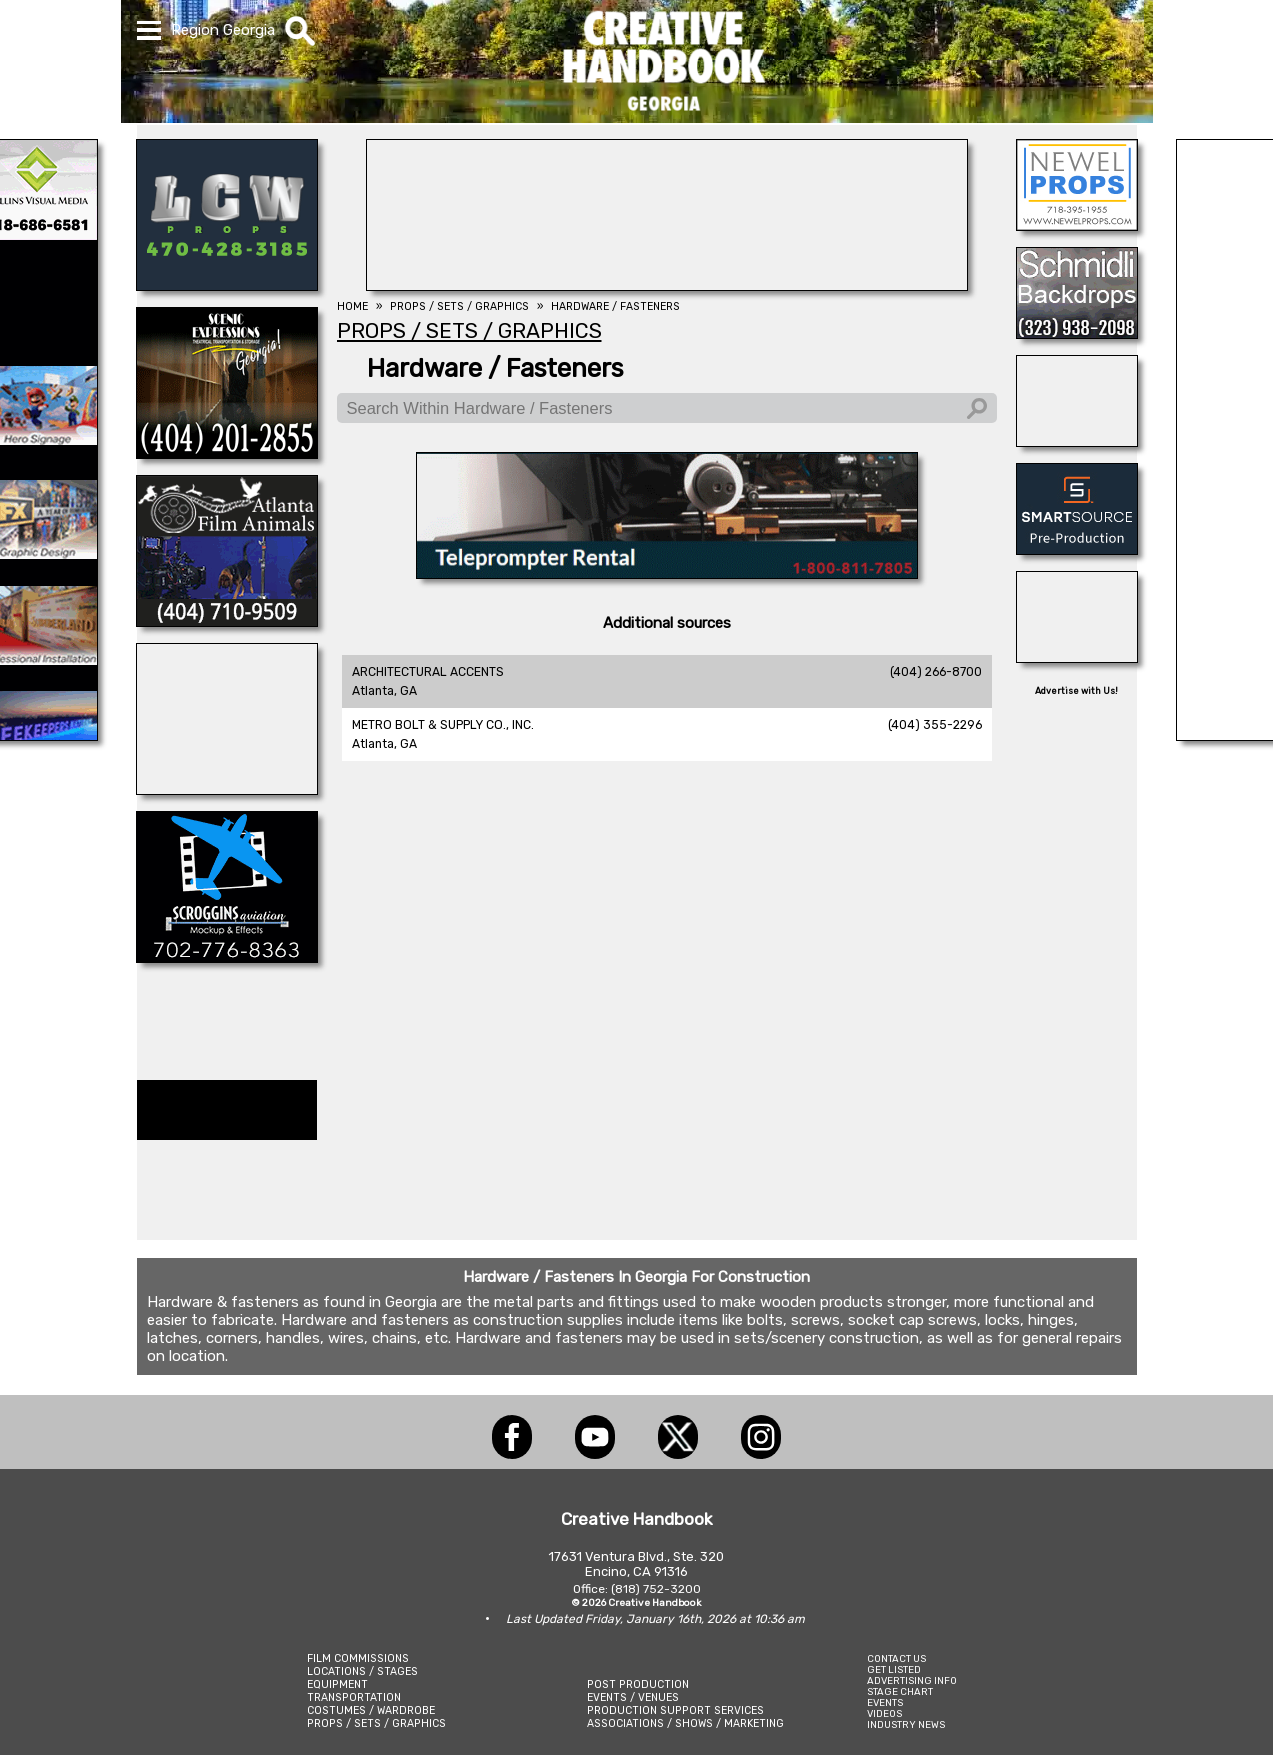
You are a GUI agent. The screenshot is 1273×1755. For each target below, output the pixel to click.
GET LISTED (894, 1669)
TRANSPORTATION (354, 1697)
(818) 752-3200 (656, 1589)
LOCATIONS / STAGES (362, 1671)
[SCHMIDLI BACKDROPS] (1077, 333)
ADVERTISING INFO (912, 1680)
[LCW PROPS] (227, 285)
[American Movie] (667, 573)
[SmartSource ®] (1077, 549)
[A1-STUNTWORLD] (1077, 441)
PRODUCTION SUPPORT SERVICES (675, 1710)
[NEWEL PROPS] (1077, 225)
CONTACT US (896, 1658)
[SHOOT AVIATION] (667, 285)
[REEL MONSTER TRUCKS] (1077, 657)
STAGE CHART (900, 1691)
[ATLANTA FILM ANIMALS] (227, 621)
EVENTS (885, 1702)
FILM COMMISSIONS (358, 1658)
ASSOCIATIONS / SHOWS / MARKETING (685, 1723)
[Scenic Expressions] (227, 453)
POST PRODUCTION (638, 1684)
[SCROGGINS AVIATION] (227, 957)
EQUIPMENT (337, 1684)
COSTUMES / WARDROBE (371, 1710)
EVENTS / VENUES (633, 1697)
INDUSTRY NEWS (906, 1724)
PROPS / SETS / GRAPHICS (376, 1723)
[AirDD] (227, 789)
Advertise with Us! (1076, 691)
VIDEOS (884, 1713)
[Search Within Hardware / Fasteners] (667, 408)
